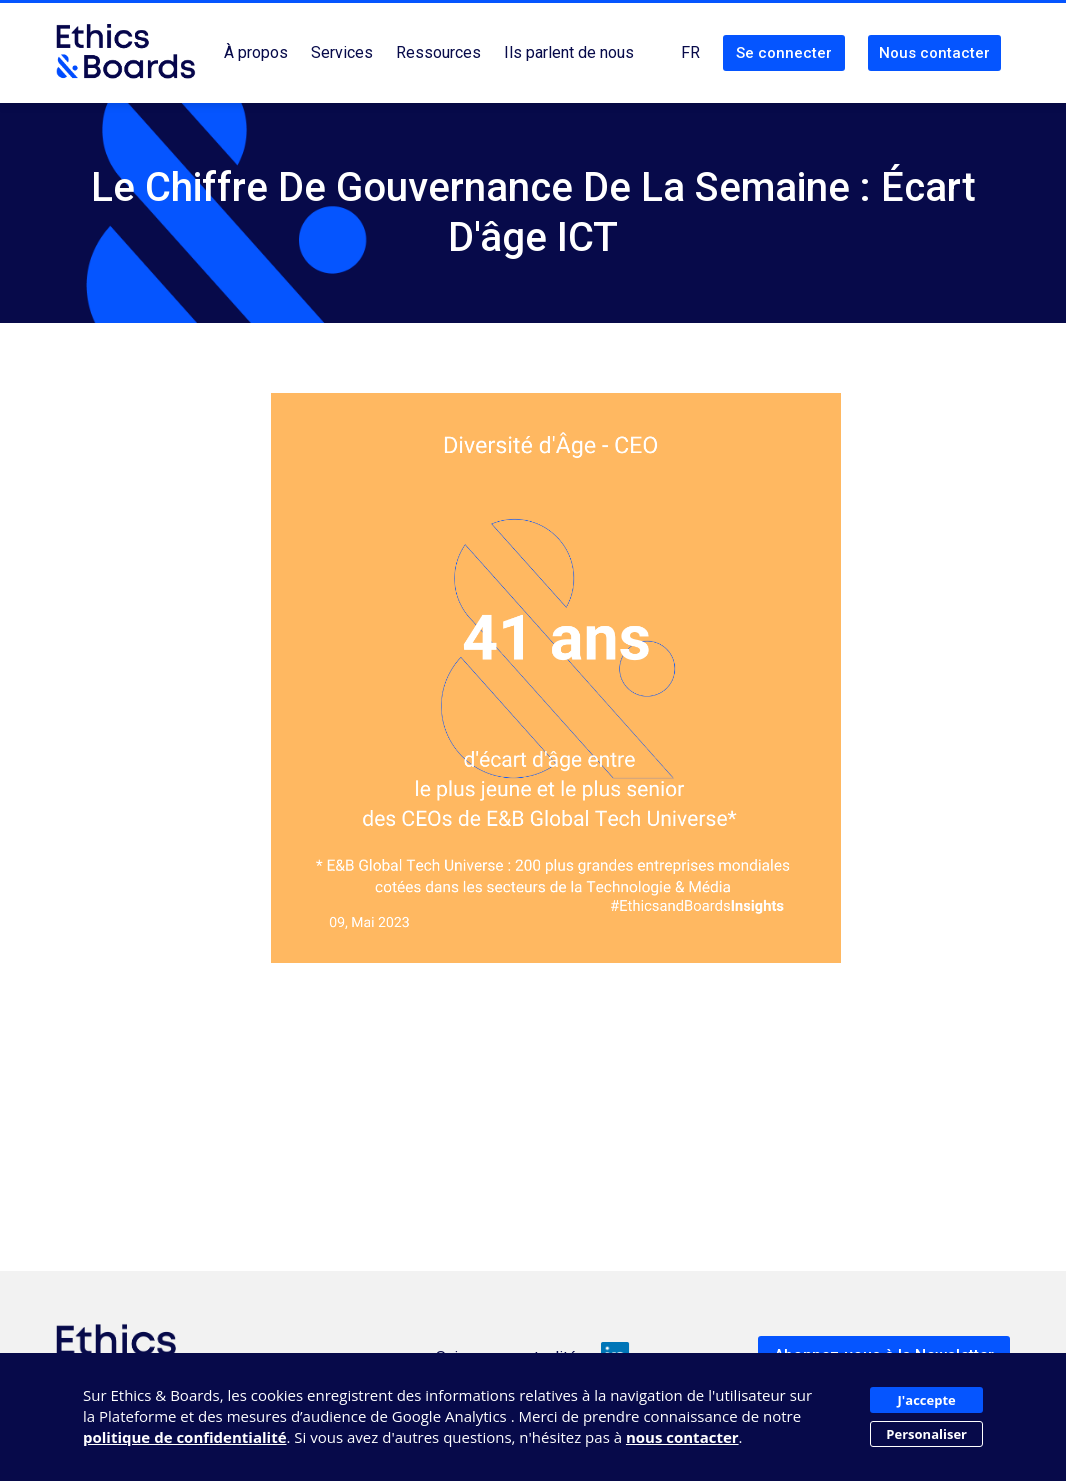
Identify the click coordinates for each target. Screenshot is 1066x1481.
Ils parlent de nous (569, 52)
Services (342, 52)
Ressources (438, 52)
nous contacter (682, 1437)
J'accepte (927, 1400)
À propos (256, 52)
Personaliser (926, 1434)
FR (690, 52)
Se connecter (784, 53)
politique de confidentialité (185, 1437)
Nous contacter (934, 53)
